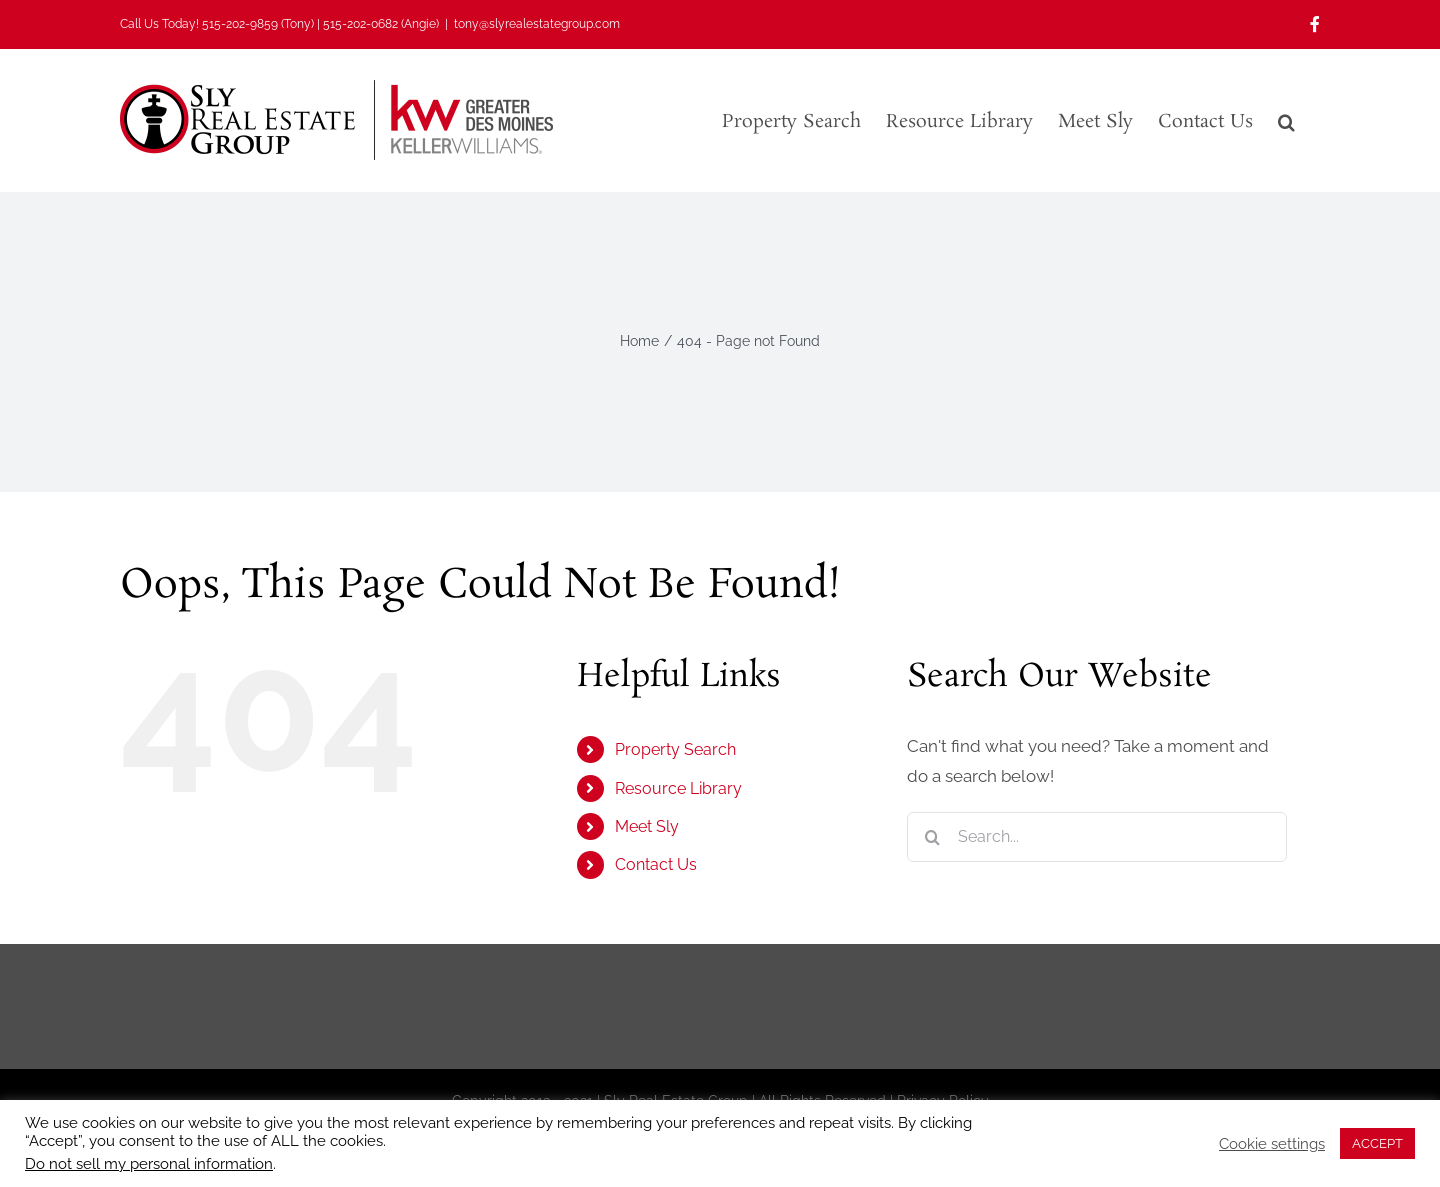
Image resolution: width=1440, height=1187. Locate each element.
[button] (1286, 120)
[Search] (932, 837)
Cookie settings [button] (1272, 1143)
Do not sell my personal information (149, 1163)
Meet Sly (647, 826)
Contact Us (656, 864)
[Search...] (1097, 837)
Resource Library (678, 788)
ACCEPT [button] (1377, 1143)
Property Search (675, 749)
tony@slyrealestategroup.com (537, 24)
